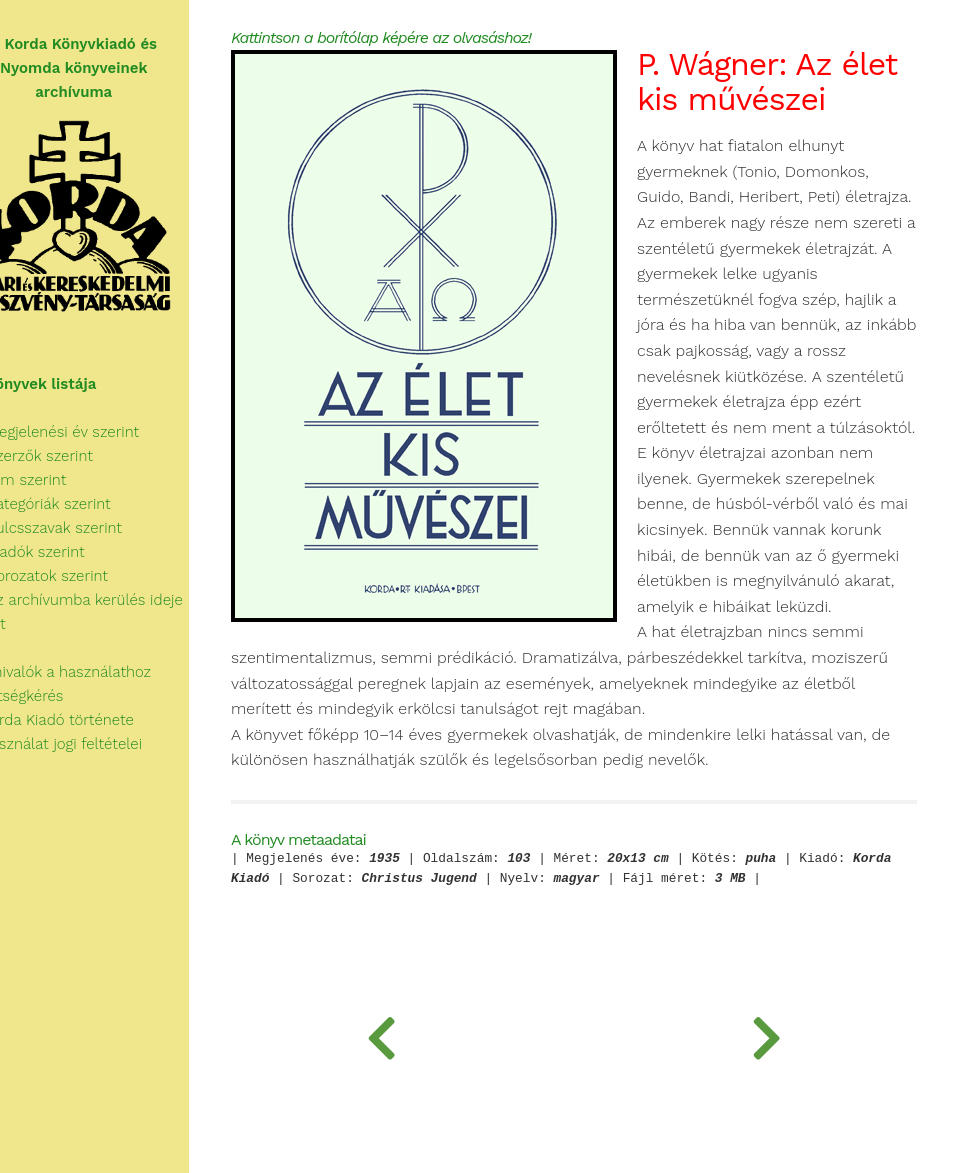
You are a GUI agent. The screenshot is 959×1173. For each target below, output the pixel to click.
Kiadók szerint (63, 552)
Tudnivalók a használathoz (96, 672)
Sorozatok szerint (74, 576)
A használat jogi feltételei (91, 744)
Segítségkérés (52, 696)
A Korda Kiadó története (87, 720)
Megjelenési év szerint (90, 432)
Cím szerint (54, 480)
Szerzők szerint (67, 456)
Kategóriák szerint (76, 504)
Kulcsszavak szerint (81, 528)
